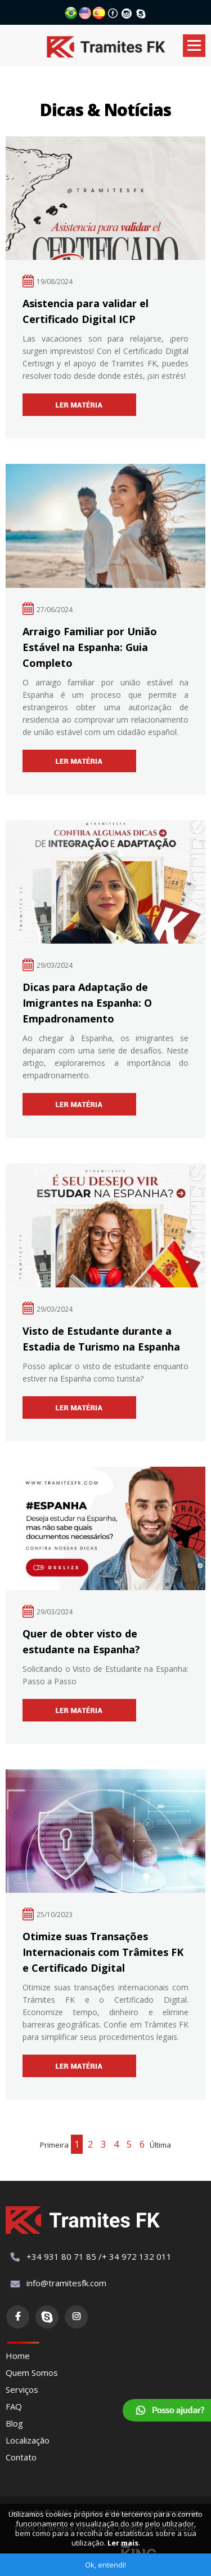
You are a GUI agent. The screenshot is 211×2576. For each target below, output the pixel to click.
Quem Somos (32, 2372)
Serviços (22, 2389)
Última (160, 2145)
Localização (28, 2440)
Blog (14, 2423)
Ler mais (122, 2543)
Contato (21, 2457)
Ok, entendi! (105, 2565)
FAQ (14, 2406)
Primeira (54, 2145)
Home (18, 2355)
